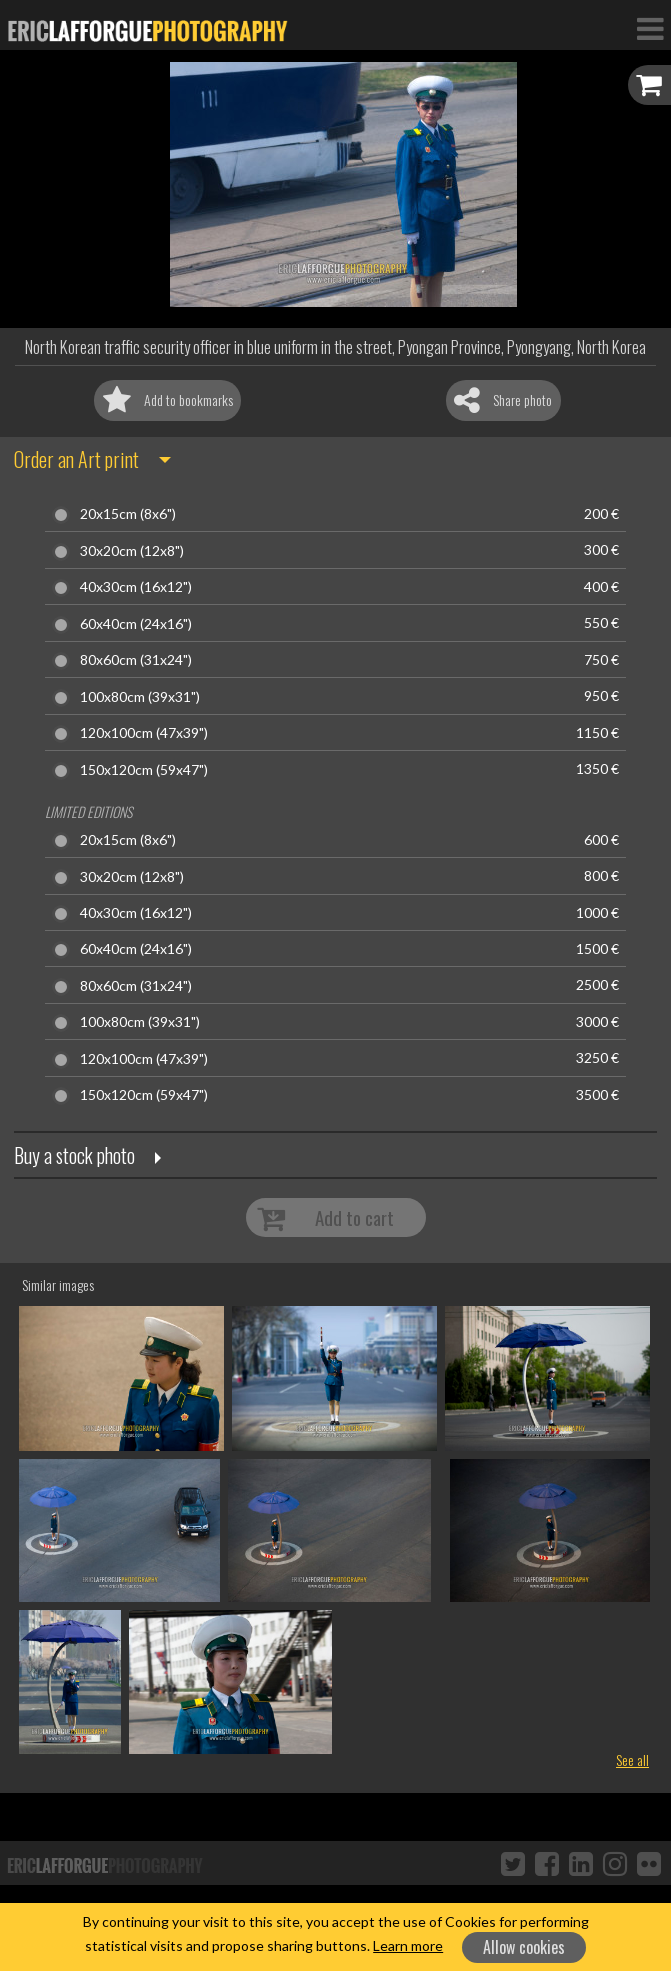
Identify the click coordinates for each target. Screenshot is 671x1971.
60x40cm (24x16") (136, 624)
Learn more (408, 1945)
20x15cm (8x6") (128, 514)
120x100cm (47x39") (144, 733)
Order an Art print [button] (76, 459)
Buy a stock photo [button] (74, 1155)
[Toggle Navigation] (650, 28)
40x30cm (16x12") (136, 587)
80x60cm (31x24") (136, 660)
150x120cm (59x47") (144, 770)
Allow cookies (524, 1947)
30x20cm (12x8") (132, 551)
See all (632, 1759)
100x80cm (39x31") (140, 697)
